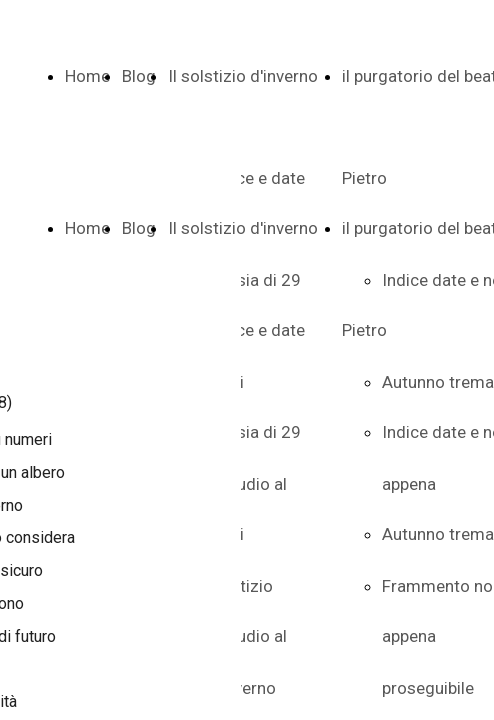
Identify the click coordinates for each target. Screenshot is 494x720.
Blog (139, 76)
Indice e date (256, 330)
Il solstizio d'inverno (243, 76)
